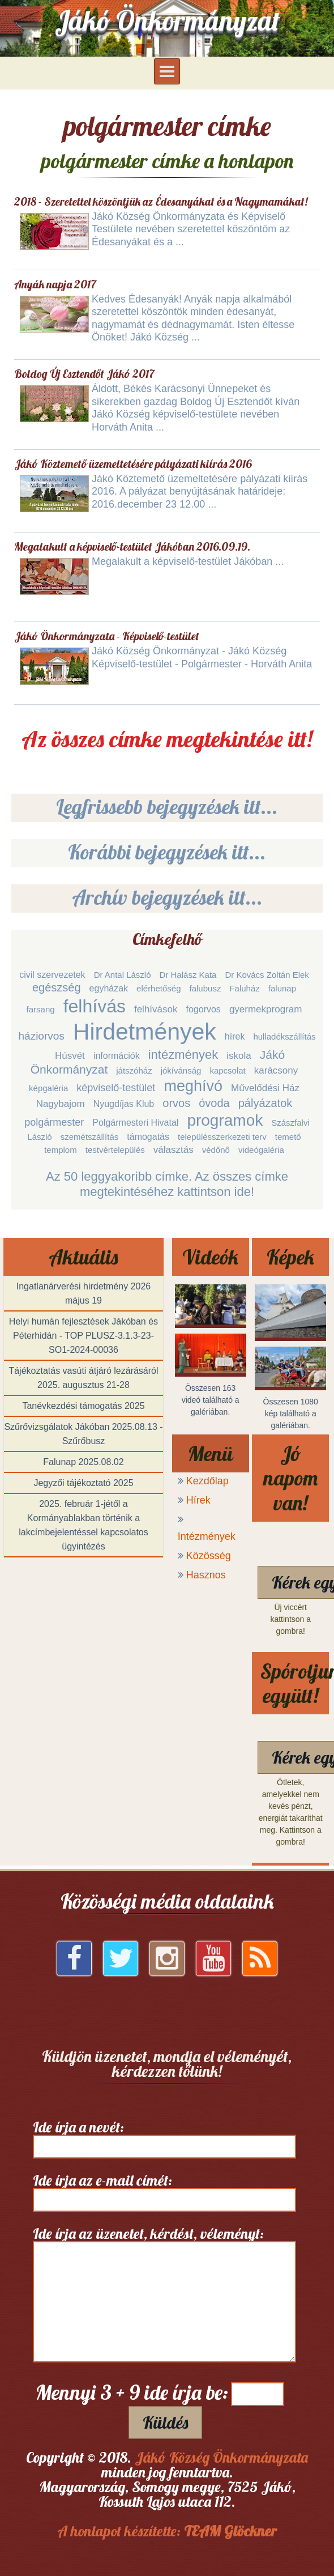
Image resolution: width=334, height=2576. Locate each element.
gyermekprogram (265, 1009)
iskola (238, 1055)
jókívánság (181, 1070)
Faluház (244, 988)
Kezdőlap (207, 1481)
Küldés (165, 2422)
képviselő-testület (115, 1087)
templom (60, 1150)
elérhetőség (158, 988)
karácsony (276, 1070)
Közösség (208, 1555)
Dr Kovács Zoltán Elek (267, 975)
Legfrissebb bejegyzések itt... (167, 806)
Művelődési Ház (265, 1088)
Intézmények (206, 1536)
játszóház (134, 1070)
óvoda (214, 1103)
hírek (235, 1036)
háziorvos (42, 1036)
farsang (41, 1009)
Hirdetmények (144, 1032)
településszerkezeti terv (222, 1137)
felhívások (156, 1009)
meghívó (193, 1086)
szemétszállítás (90, 1137)
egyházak (109, 988)
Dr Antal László (122, 975)
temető (288, 1137)
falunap (282, 988)
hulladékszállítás (284, 1036)
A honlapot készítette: (167, 2531)
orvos (176, 1103)
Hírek (198, 1500)
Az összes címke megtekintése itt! (167, 739)
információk (116, 1056)
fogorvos (203, 1009)
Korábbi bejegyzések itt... (167, 852)
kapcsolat (227, 1070)
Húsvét (70, 1055)
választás (173, 1149)
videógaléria (261, 1150)
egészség (56, 987)
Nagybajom (60, 1103)
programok (225, 1120)
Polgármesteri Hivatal (135, 1122)
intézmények (183, 1055)
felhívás (94, 1006)
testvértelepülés (115, 1150)
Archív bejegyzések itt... (167, 897)
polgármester (54, 1122)
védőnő (216, 1150)
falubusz (205, 988)
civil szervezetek (52, 975)
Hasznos (206, 1575)
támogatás (148, 1137)
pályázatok (265, 1103)
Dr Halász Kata (188, 975)
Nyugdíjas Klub (124, 1104)
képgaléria (48, 1088)
